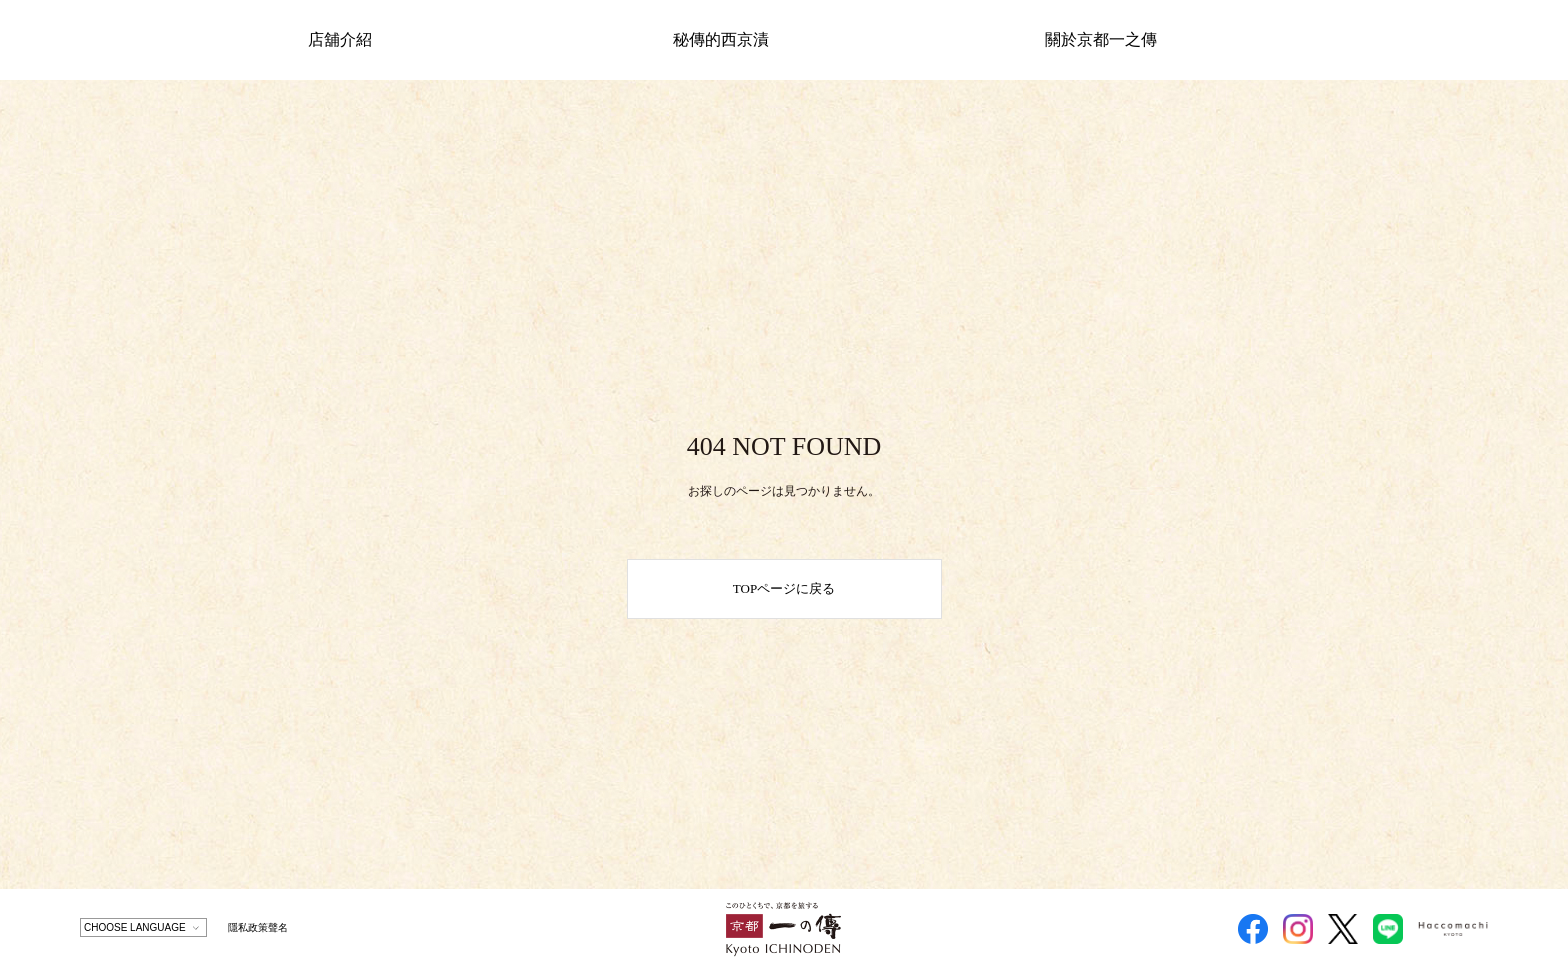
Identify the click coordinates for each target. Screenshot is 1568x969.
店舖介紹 (340, 39)
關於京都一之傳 (1101, 39)
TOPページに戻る (784, 588)
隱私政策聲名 (258, 927)
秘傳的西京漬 (721, 39)
